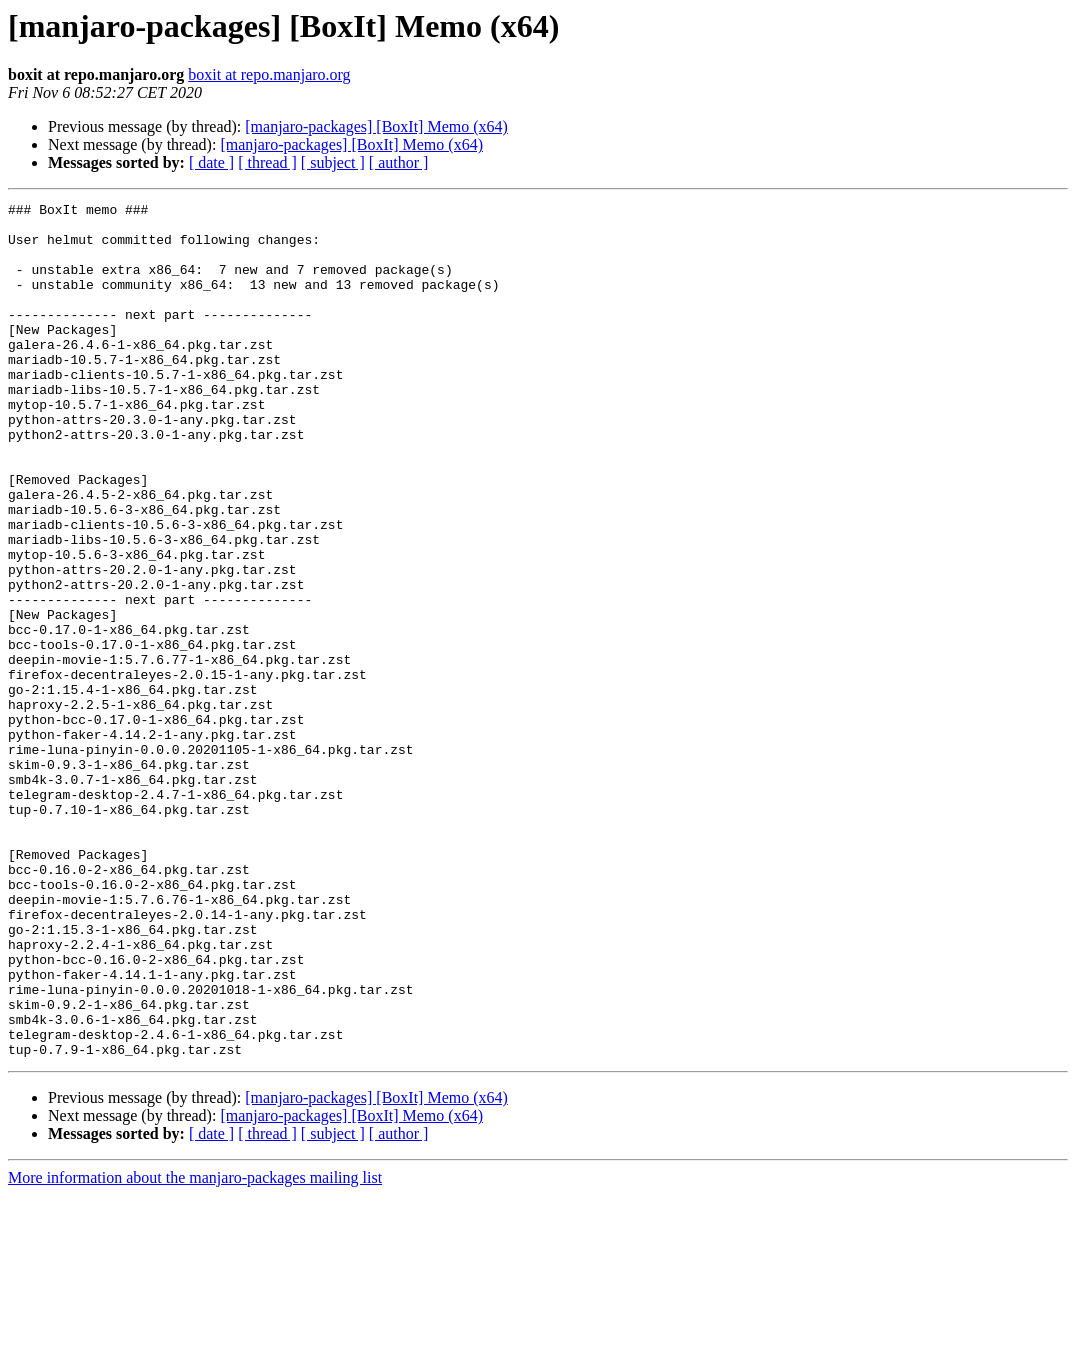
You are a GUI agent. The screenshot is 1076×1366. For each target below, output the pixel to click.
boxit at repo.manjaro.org (269, 74)
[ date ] (211, 162)
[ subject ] (333, 162)
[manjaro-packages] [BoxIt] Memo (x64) (376, 126)
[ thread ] (267, 162)
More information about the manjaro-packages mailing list (195, 1348)
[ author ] (399, 162)
